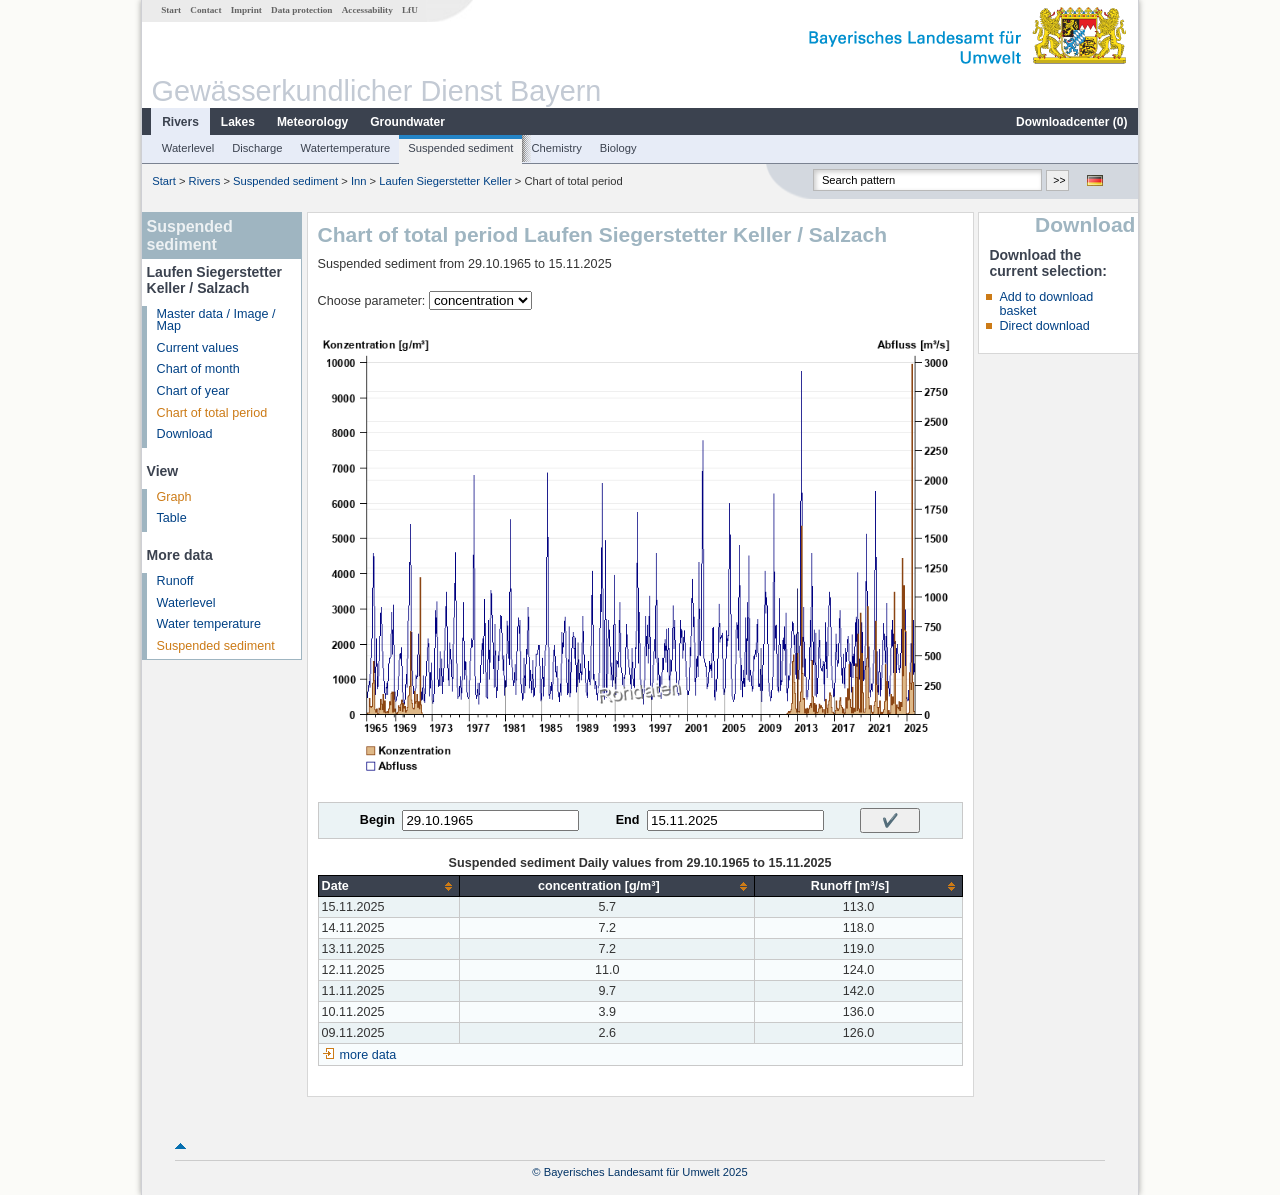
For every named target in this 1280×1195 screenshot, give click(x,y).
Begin (377, 820)
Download (185, 434)
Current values (198, 348)
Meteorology (312, 122)
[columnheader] (389, 886)
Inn (359, 181)
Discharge (257, 148)
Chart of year (193, 391)
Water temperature (209, 624)
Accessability (367, 10)
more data (368, 1055)
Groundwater (407, 122)
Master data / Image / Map (216, 320)
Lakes (238, 122)
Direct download (1044, 326)
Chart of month (198, 369)
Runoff (175, 581)
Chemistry (556, 148)
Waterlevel (188, 148)
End (628, 820)
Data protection (301, 10)
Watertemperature (346, 148)
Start (171, 10)
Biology (618, 148)
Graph (174, 497)
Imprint (246, 10)
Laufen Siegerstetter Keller (445, 181)
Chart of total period (212, 413)
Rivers (180, 122)
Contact (205, 10)
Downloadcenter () (1071, 122)
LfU (410, 10)
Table (172, 518)
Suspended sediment (460, 148)
